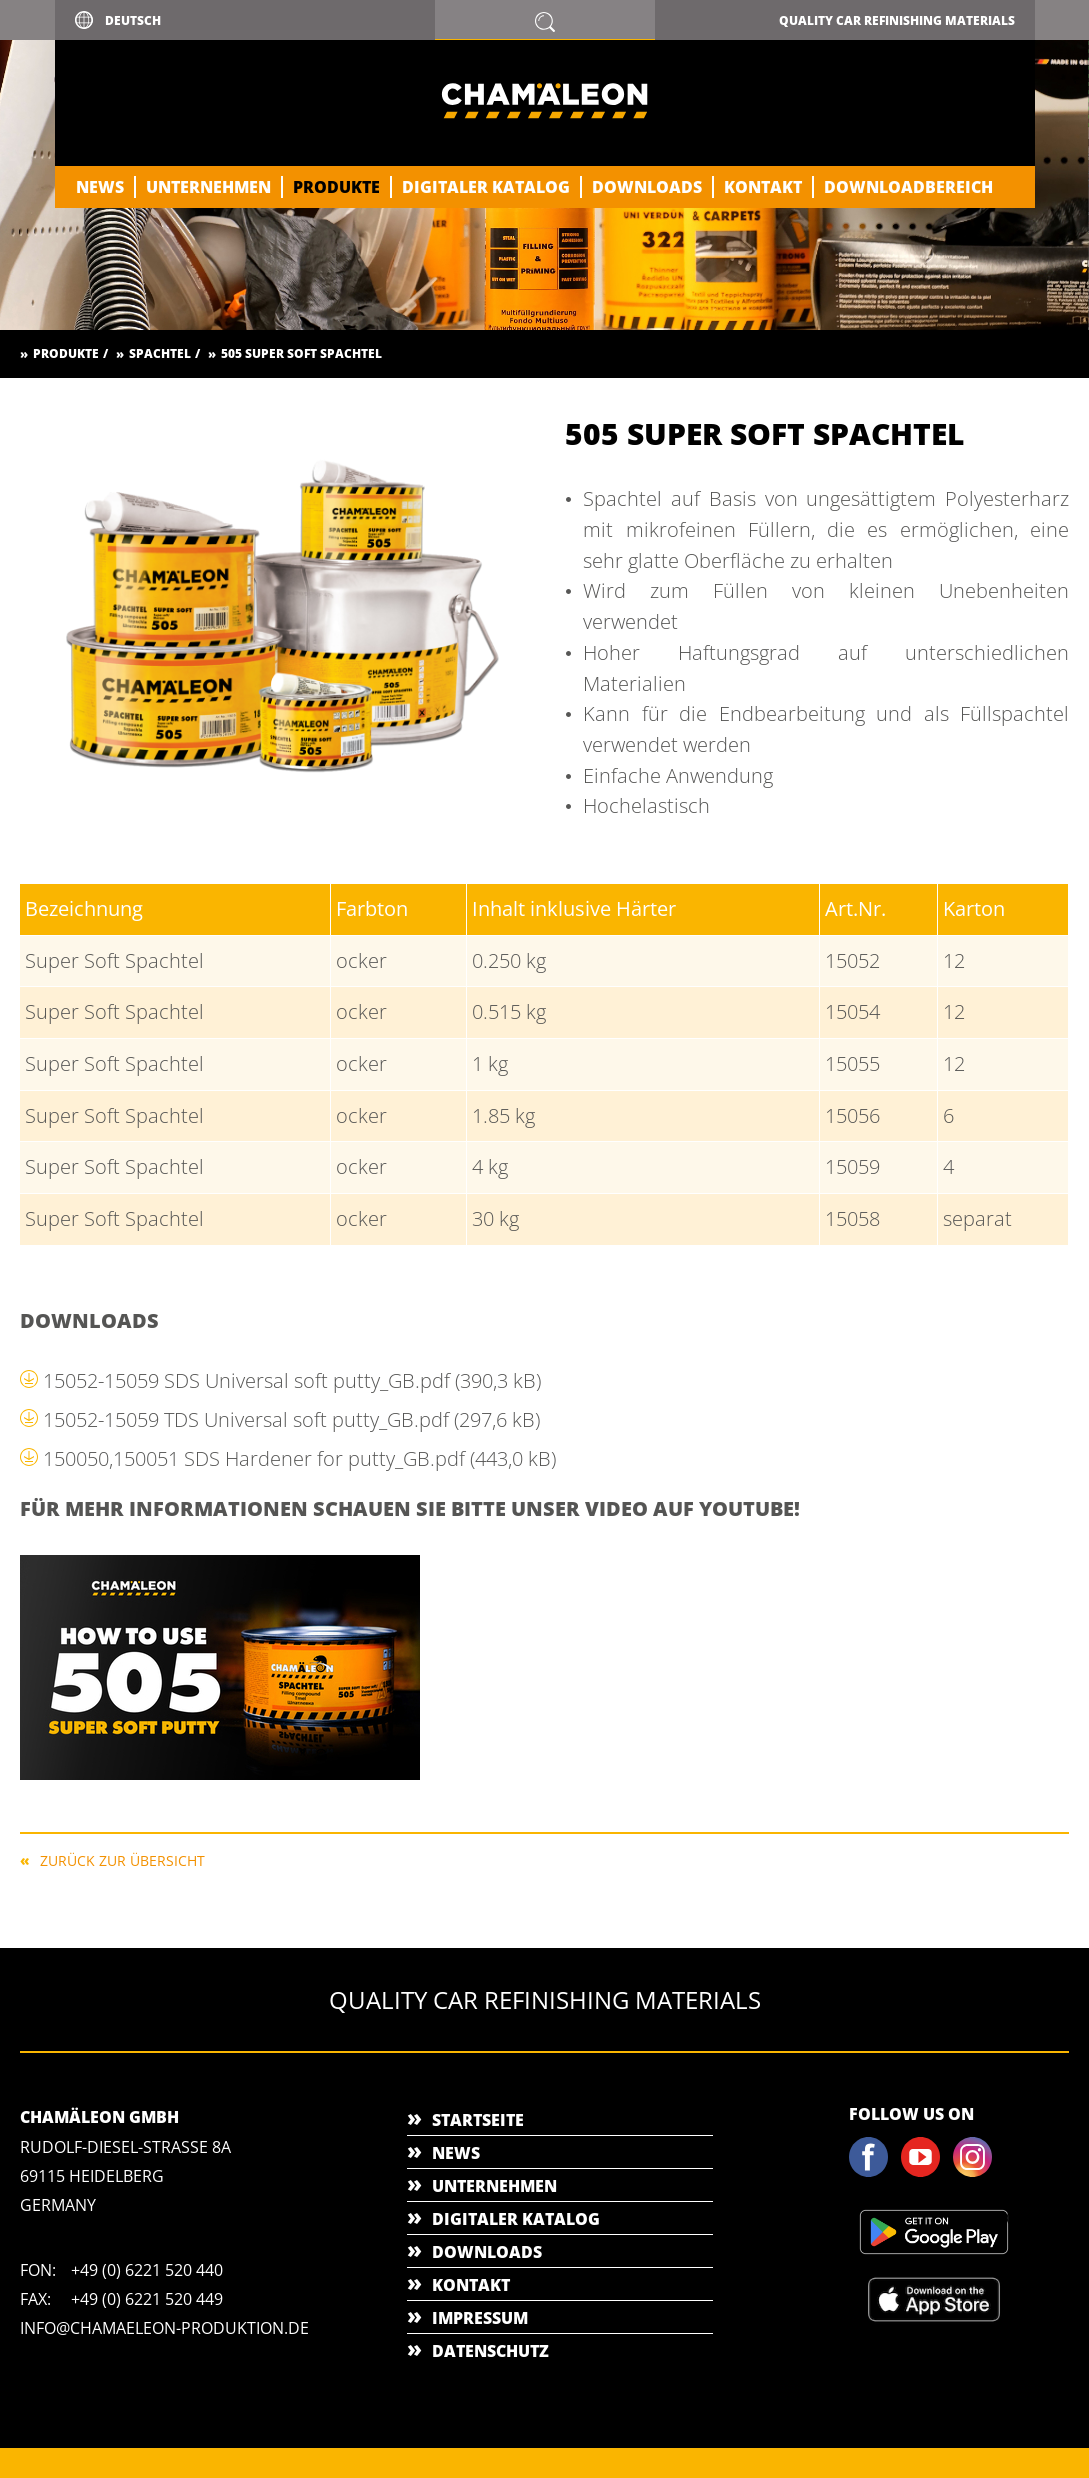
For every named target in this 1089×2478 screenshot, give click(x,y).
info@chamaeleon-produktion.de (164, 2328)
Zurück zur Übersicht (122, 1859)
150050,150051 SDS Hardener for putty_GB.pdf (299, 1458)
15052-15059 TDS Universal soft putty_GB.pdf (291, 1419)
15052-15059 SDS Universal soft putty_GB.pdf (292, 1380)
